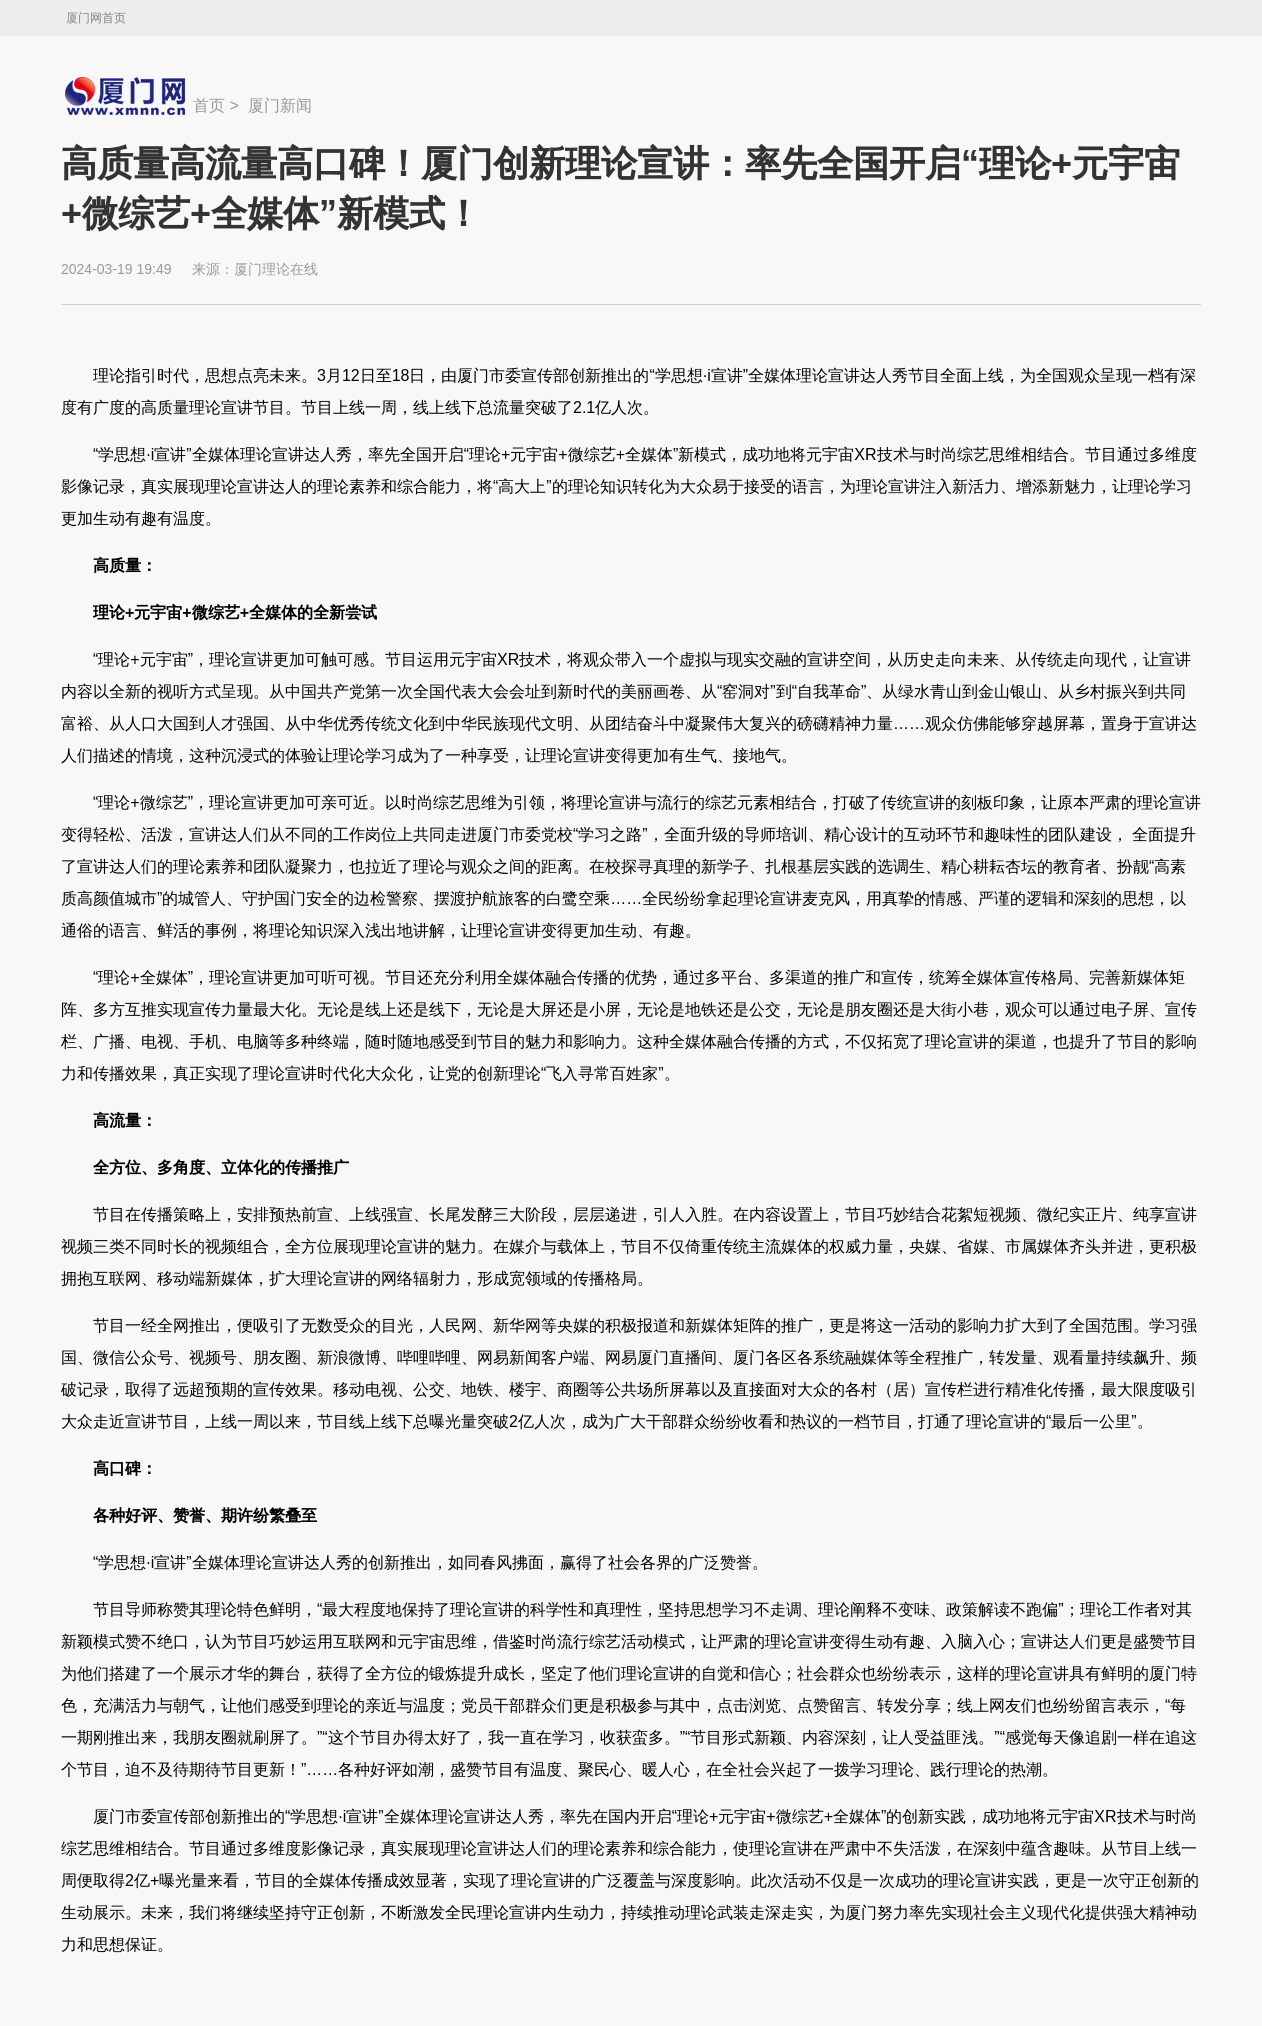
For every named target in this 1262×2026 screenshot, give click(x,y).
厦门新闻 (280, 105)
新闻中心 (127, 96)
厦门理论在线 (276, 269)
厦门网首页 (96, 18)
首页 (209, 105)
